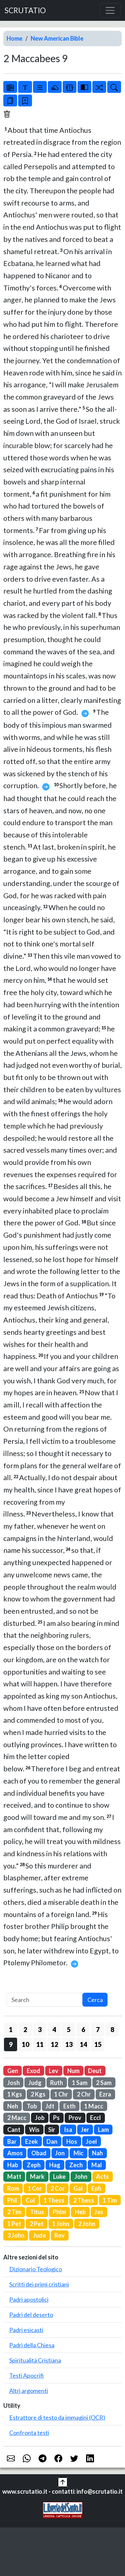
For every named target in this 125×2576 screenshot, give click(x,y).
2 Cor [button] (57, 2188)
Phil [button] (12, 2200)
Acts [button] (102, 2176)
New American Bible (57, 38)
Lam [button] (103, 2129)
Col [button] (30, 2200)
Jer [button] (85, 2129)
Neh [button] (12, 2106)
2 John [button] (86, 2223)
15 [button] (98, 2044)
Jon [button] (60, 2153)
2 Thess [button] (83, 2200)
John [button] (81, 2176)
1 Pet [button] (14, 2223)
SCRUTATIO (25, 10)
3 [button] (40, 2029)
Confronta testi (29, 2432)
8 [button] (112, 2029)
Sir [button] (51, 2129)
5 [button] (69, 2029)
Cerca (95, 1999)
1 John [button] (60, 2223)
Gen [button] (12, 2070)
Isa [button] (68, 2129)
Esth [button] (69, 2106)
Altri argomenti (28, 2390)
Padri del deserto (31, 2314)
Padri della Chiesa (31, 2345)
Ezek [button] (31, 2141)
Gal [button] (78, 2188)
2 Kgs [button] (38, 2094)
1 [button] (11, 2029)
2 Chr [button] (84, 2094)
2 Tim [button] (14, 2211)
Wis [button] (34, 2129)
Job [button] (40, 2117)
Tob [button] (32, 2106)
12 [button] (54, 2044)
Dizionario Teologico (35, 2269)
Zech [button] (76, 2165)
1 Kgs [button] (14, 2094)
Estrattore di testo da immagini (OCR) (57, 2417)
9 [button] (11, 2044)
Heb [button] (80, 2211)
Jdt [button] (50, 2106)
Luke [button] (59, 2176)
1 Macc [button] (93, 2106)
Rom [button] (13, 2188)
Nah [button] (97, 2153)
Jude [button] (39, 2235)
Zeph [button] (34, 2165)
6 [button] (83, 2029)
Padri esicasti (26, 2329)
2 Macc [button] (16, 2117)
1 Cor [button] (35, 2188)
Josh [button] (13, 2082)
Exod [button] (33, 2070)
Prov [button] (75, 2117)
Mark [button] (37, 2176)
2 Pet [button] (37, 2223)
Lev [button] (53, 2070)
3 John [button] (15, 2235)
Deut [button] (95, 2070)
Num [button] (73, 2070)
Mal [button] (96, 2165)
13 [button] (69, 2044)
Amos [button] (15, 2153)
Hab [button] (12, 2165)
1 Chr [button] (61, 2094)
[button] (63, 2481)
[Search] (44, 2000)
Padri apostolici (28, 2299)
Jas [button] (98, 2211)
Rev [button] (59, 2235)
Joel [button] (91, 2141)
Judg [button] (35, 2082)
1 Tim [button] (110, 2200)
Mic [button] (78, 2153)
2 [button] (25, 2029)
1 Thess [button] (54, 2200)
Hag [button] (54, 2165)
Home (14, 38)
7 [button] (98, 2029)
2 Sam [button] (103, 2082)
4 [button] (54, 2029)
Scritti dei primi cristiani (39, 2284)
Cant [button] (13, 2129)
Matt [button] (14, 2176)
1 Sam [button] (79, 2082)
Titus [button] (37, 2211)
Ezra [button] (105, 2094)
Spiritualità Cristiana (35, 2360)
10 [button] (25, 2044)
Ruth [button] (56, 2082)
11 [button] (40, 2044)
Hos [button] (71, 2141)
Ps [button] (56, 2117)
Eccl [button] (95, 2117)
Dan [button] (52, 2141)
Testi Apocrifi (26, 2375)
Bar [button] (11, 2141)
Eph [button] (96, 2188)
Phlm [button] (59, 2211)
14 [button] (83, 2044)
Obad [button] (39, 2153)
